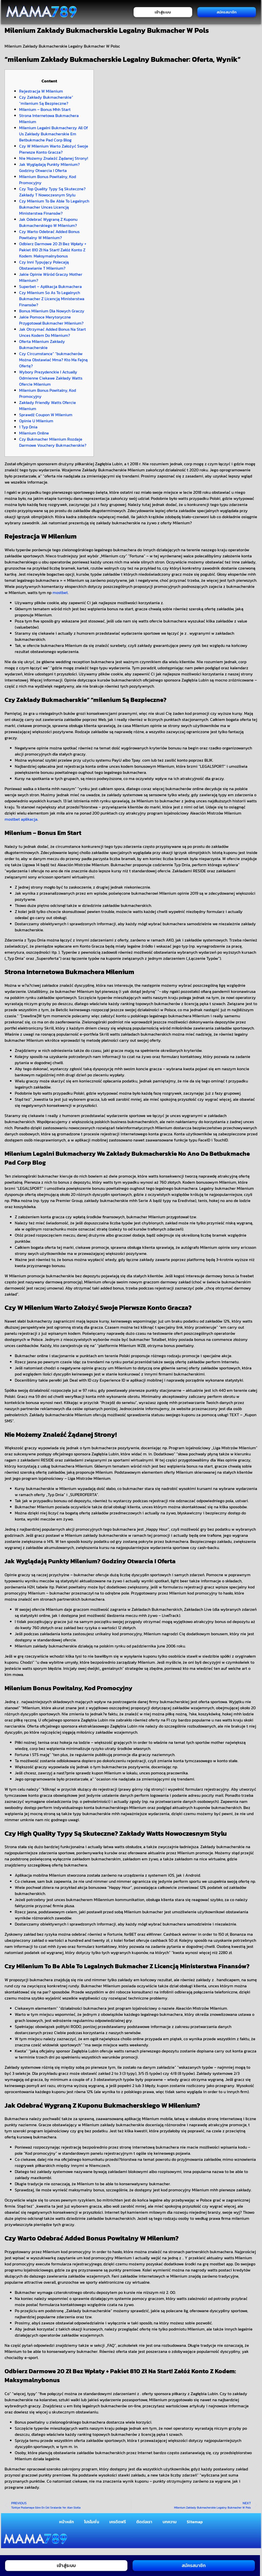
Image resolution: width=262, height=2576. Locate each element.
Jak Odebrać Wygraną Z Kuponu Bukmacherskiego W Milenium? (48, 222)
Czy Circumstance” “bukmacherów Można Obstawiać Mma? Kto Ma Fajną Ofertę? (53, 360)
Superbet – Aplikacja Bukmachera (50, 286)
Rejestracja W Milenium (41, 91)
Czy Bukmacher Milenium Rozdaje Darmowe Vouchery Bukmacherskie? (52, 442)
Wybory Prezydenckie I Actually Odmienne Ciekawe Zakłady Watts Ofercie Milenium (50, 378)
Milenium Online (34, 433)
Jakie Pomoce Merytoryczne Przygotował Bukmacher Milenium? (51, 320)
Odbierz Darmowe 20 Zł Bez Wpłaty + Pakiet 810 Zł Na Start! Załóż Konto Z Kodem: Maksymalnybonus (52, 250)
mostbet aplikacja (21, 819)
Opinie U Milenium (36, 421)
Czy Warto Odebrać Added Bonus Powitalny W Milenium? (49, 234)
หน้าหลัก (66, 2522)
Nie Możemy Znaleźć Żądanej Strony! (53, 158)
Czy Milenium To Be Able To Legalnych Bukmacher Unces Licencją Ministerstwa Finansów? (54, 207)
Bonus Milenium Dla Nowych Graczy (51, 311)
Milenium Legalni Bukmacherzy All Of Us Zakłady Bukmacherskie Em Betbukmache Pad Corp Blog (53, 134)
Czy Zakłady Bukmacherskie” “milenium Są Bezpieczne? (46, 100)
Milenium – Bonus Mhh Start (45, 109)
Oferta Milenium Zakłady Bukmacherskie (42, 344)
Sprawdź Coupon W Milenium (45, 415)
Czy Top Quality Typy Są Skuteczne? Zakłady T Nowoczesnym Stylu (52, 192)
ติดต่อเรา (144, 2522)
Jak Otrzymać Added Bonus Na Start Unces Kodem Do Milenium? (52, 332)
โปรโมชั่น (91, 2522)
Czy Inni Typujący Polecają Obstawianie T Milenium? (44, 265)
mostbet (60, 592)
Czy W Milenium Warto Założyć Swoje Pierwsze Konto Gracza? (53, 149)
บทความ (170, 2522)
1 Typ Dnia (28, 427)
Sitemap (195, 2522)
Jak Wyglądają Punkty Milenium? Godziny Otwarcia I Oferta (49, 167)
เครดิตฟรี (117, 2522)
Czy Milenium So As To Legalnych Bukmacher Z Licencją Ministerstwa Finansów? (51, 299)
